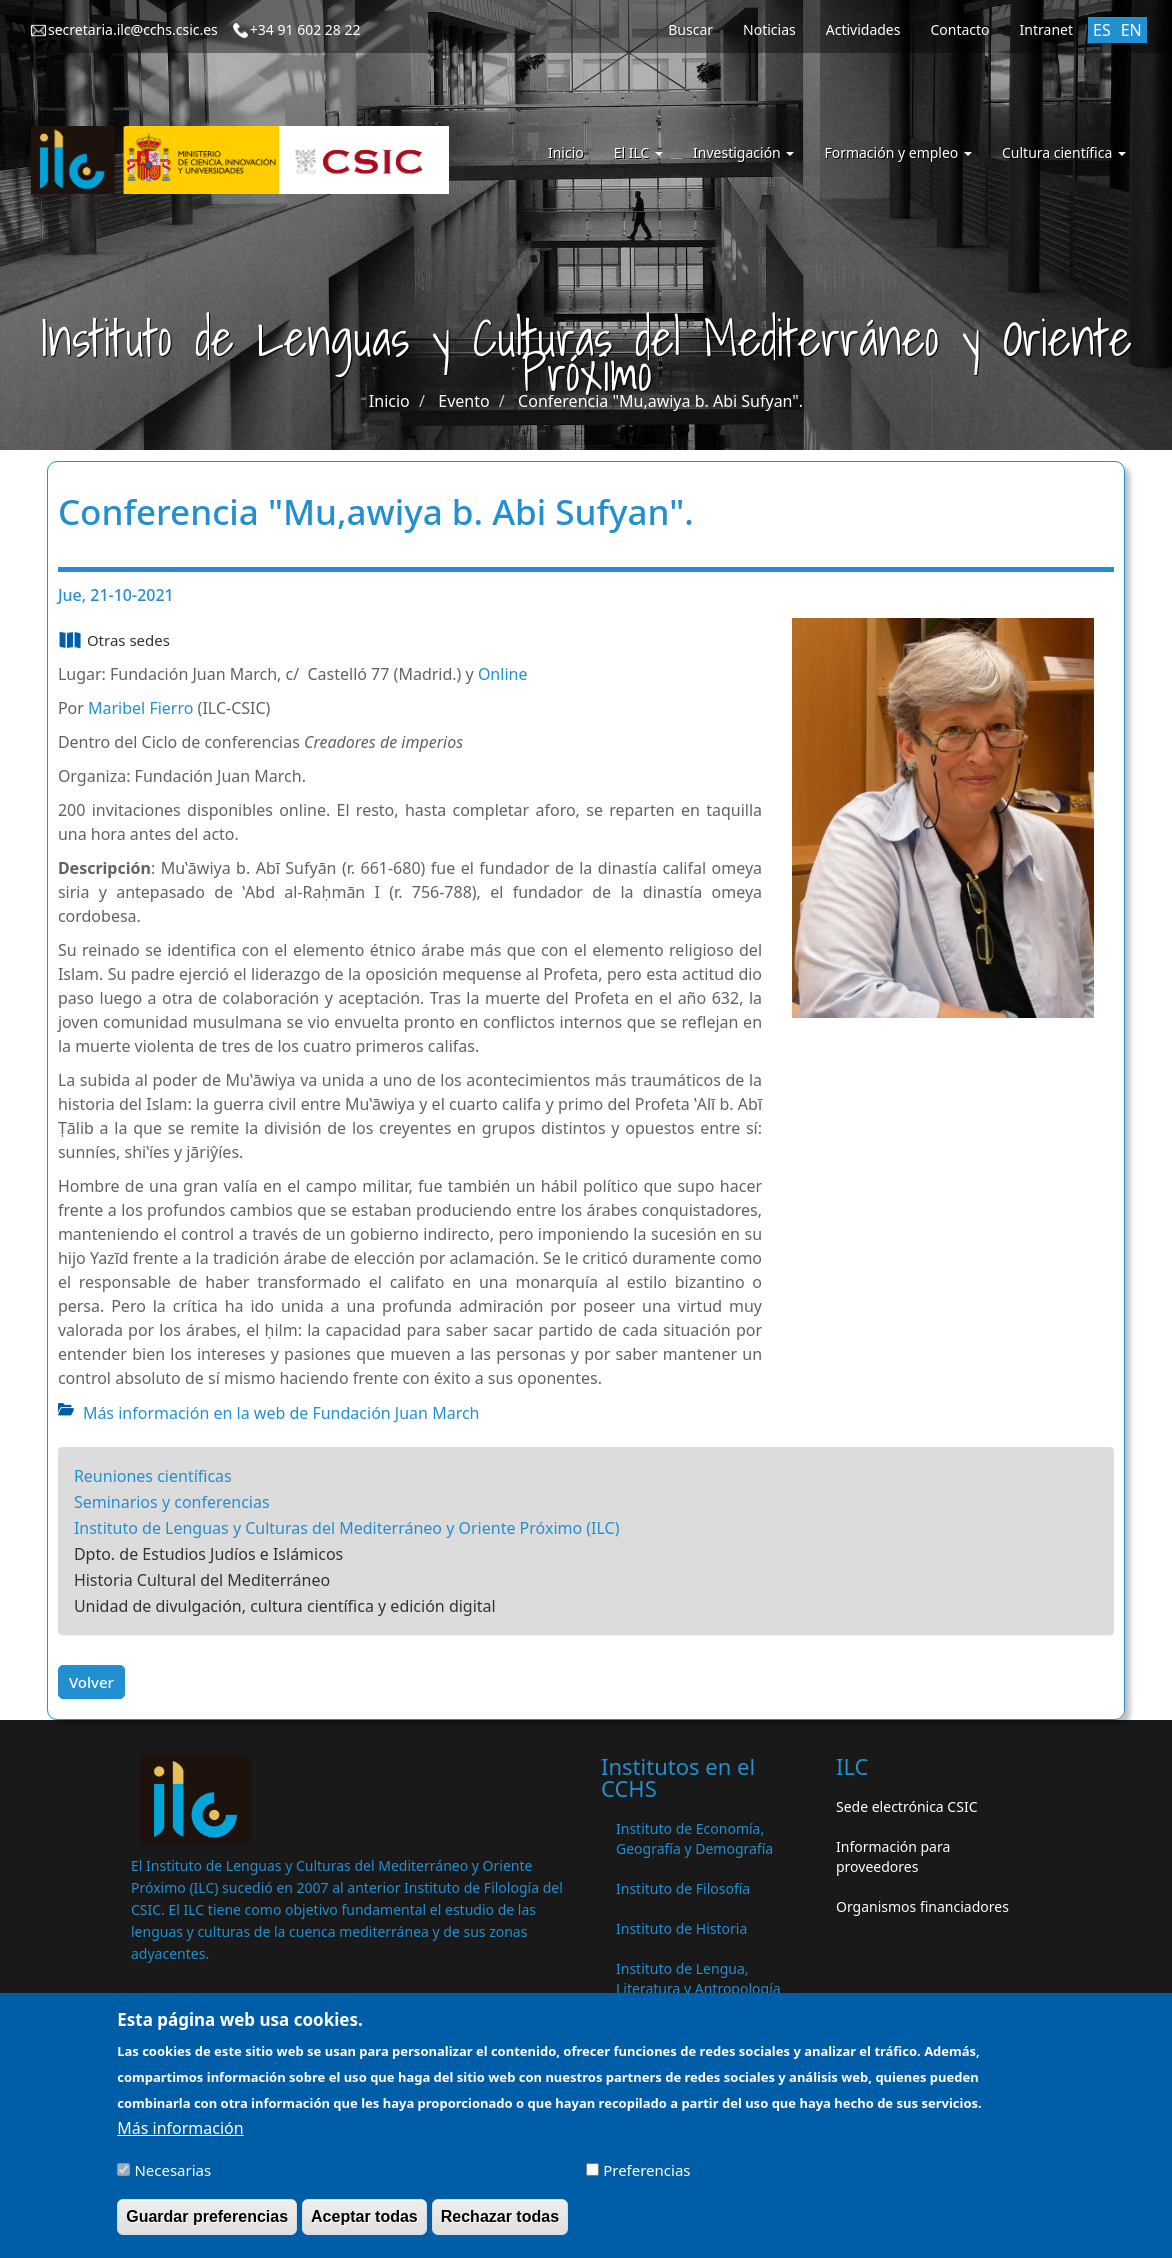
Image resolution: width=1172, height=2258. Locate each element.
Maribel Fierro (140, 708)
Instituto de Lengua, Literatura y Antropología (698, 1978)
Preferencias (646, 2181)
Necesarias (172, 2181)
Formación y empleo (898, 152)
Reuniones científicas (153, 1476)
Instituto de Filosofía (683, 1888)
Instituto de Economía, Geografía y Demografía (694, 1838)
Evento (463, 401)
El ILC (638, 152)
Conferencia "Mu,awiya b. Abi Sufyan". (660, 401)
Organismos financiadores (922, 1906)
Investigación (743, 152)
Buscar (690, 29)
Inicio (566, 152)
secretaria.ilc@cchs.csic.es (133, 29)
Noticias (769, 29)
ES (1102, 30)
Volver (91, 1682)
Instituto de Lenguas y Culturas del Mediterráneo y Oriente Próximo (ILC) (347, 1528)
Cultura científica (1064, 152)
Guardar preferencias (207, 2227)
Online (503, 674)
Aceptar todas (364, 2227)
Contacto (959, 29)
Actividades (863, 29)
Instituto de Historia (681, 1928)
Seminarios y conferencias (172, 1502)
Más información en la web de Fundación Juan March (281, 1413)
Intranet (1046, 29)
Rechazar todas (500, 2227)
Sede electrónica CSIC (906, 1806)
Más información (180, 2139)
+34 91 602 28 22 (305, 29)
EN (1131, 30)
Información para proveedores (893, 1856)
